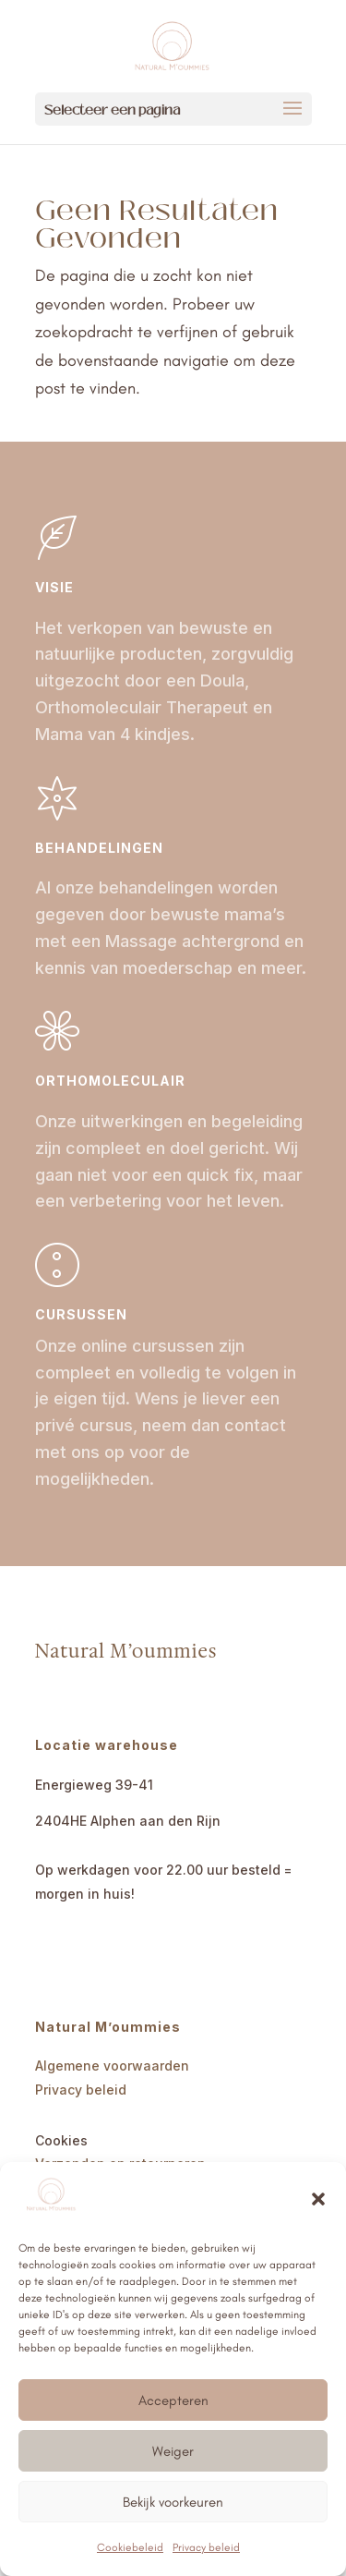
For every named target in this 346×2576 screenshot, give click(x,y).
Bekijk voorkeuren (173, 2502)
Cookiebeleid (130, 2547)
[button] (318, 2199)
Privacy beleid (206, 2547)
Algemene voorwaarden (112, 2065)
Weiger (173, 2451)
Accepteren (173, 2400)
